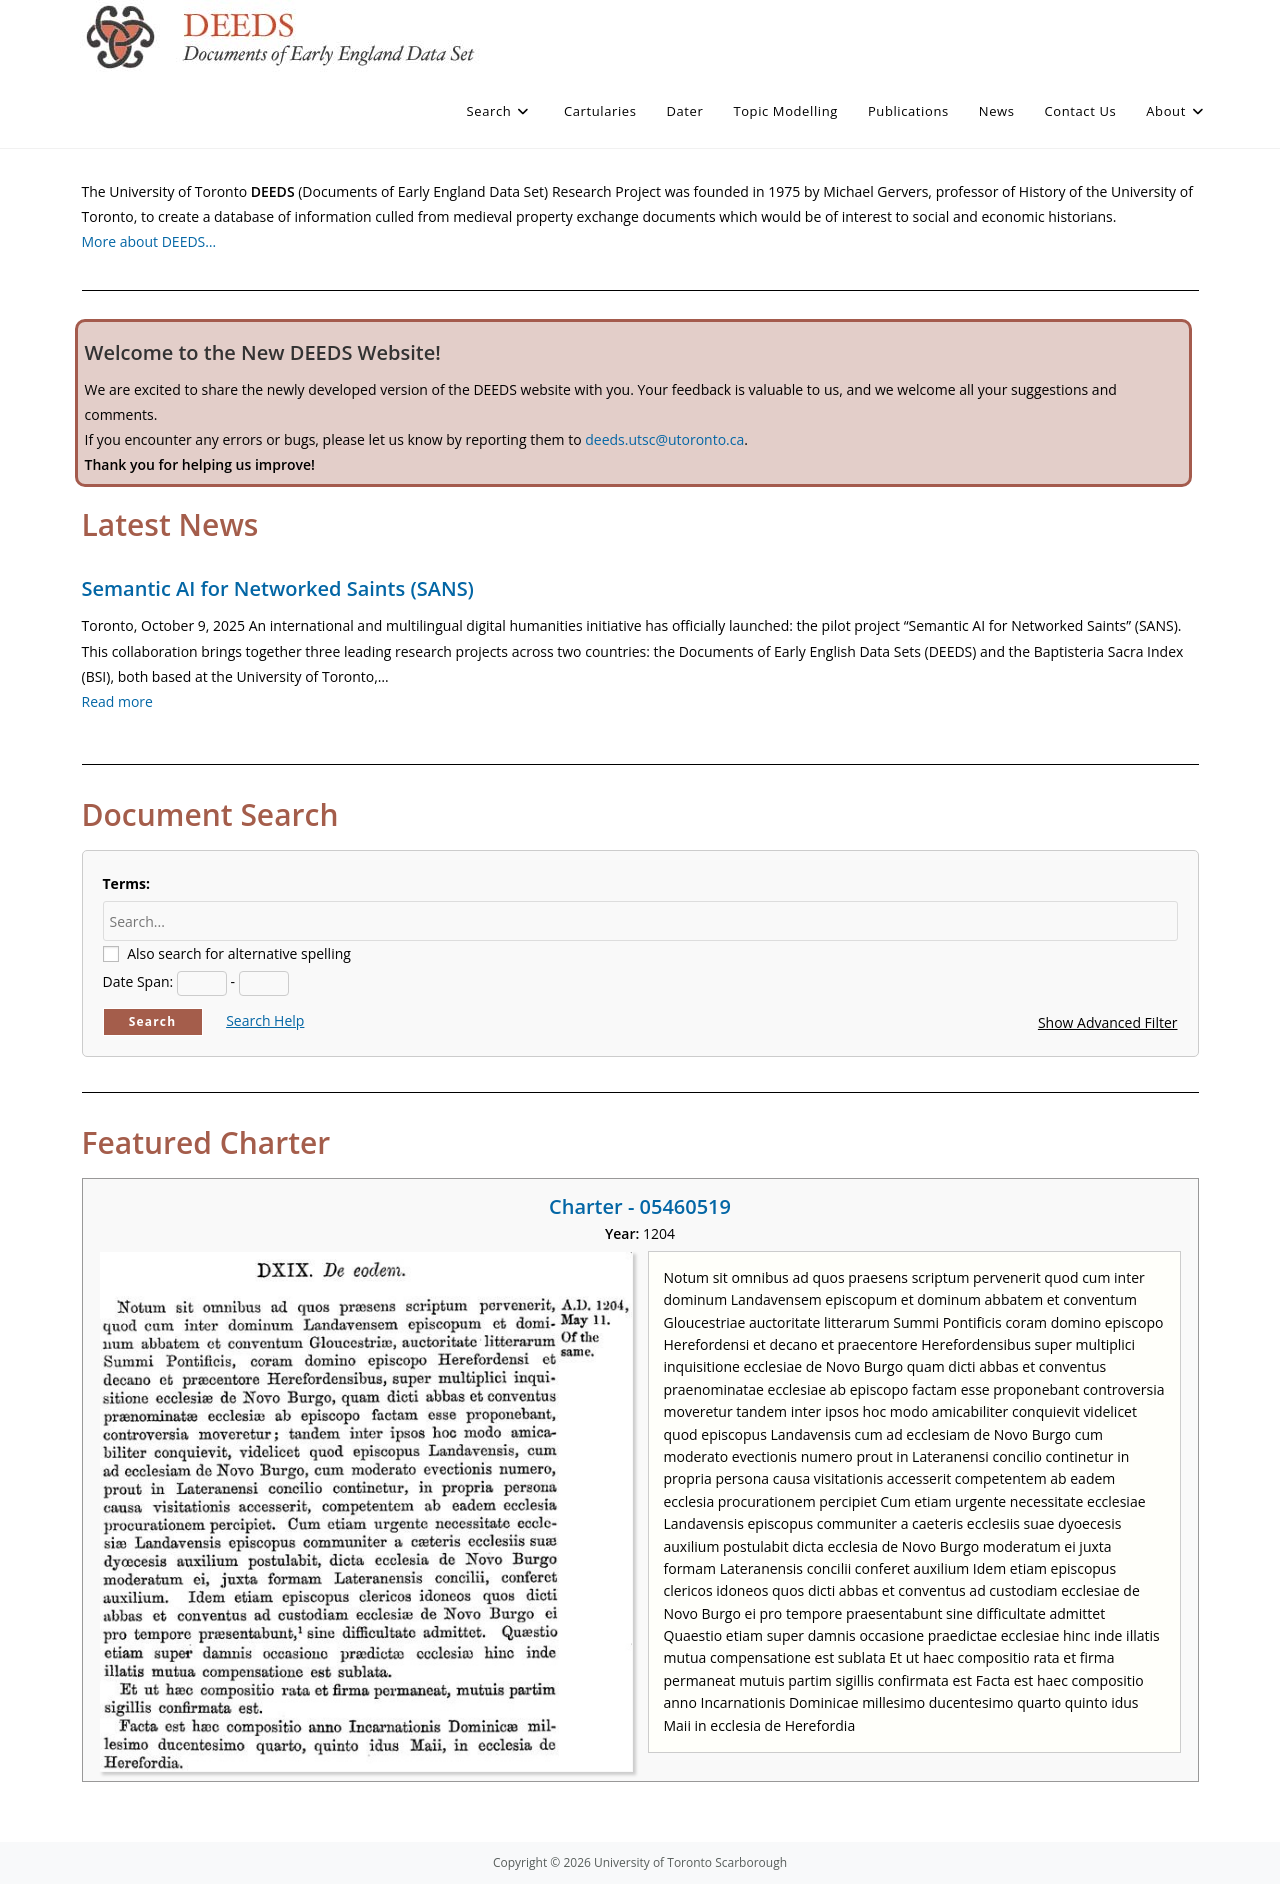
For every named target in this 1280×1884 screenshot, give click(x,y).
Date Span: (138, 981)
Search (153, 1021)
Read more (117, 701)
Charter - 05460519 (640, 1206)
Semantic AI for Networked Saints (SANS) (278, 588)
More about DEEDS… (149, 241)
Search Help (265, 1020)
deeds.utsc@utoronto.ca (664, 439)
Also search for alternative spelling (239, 953)
